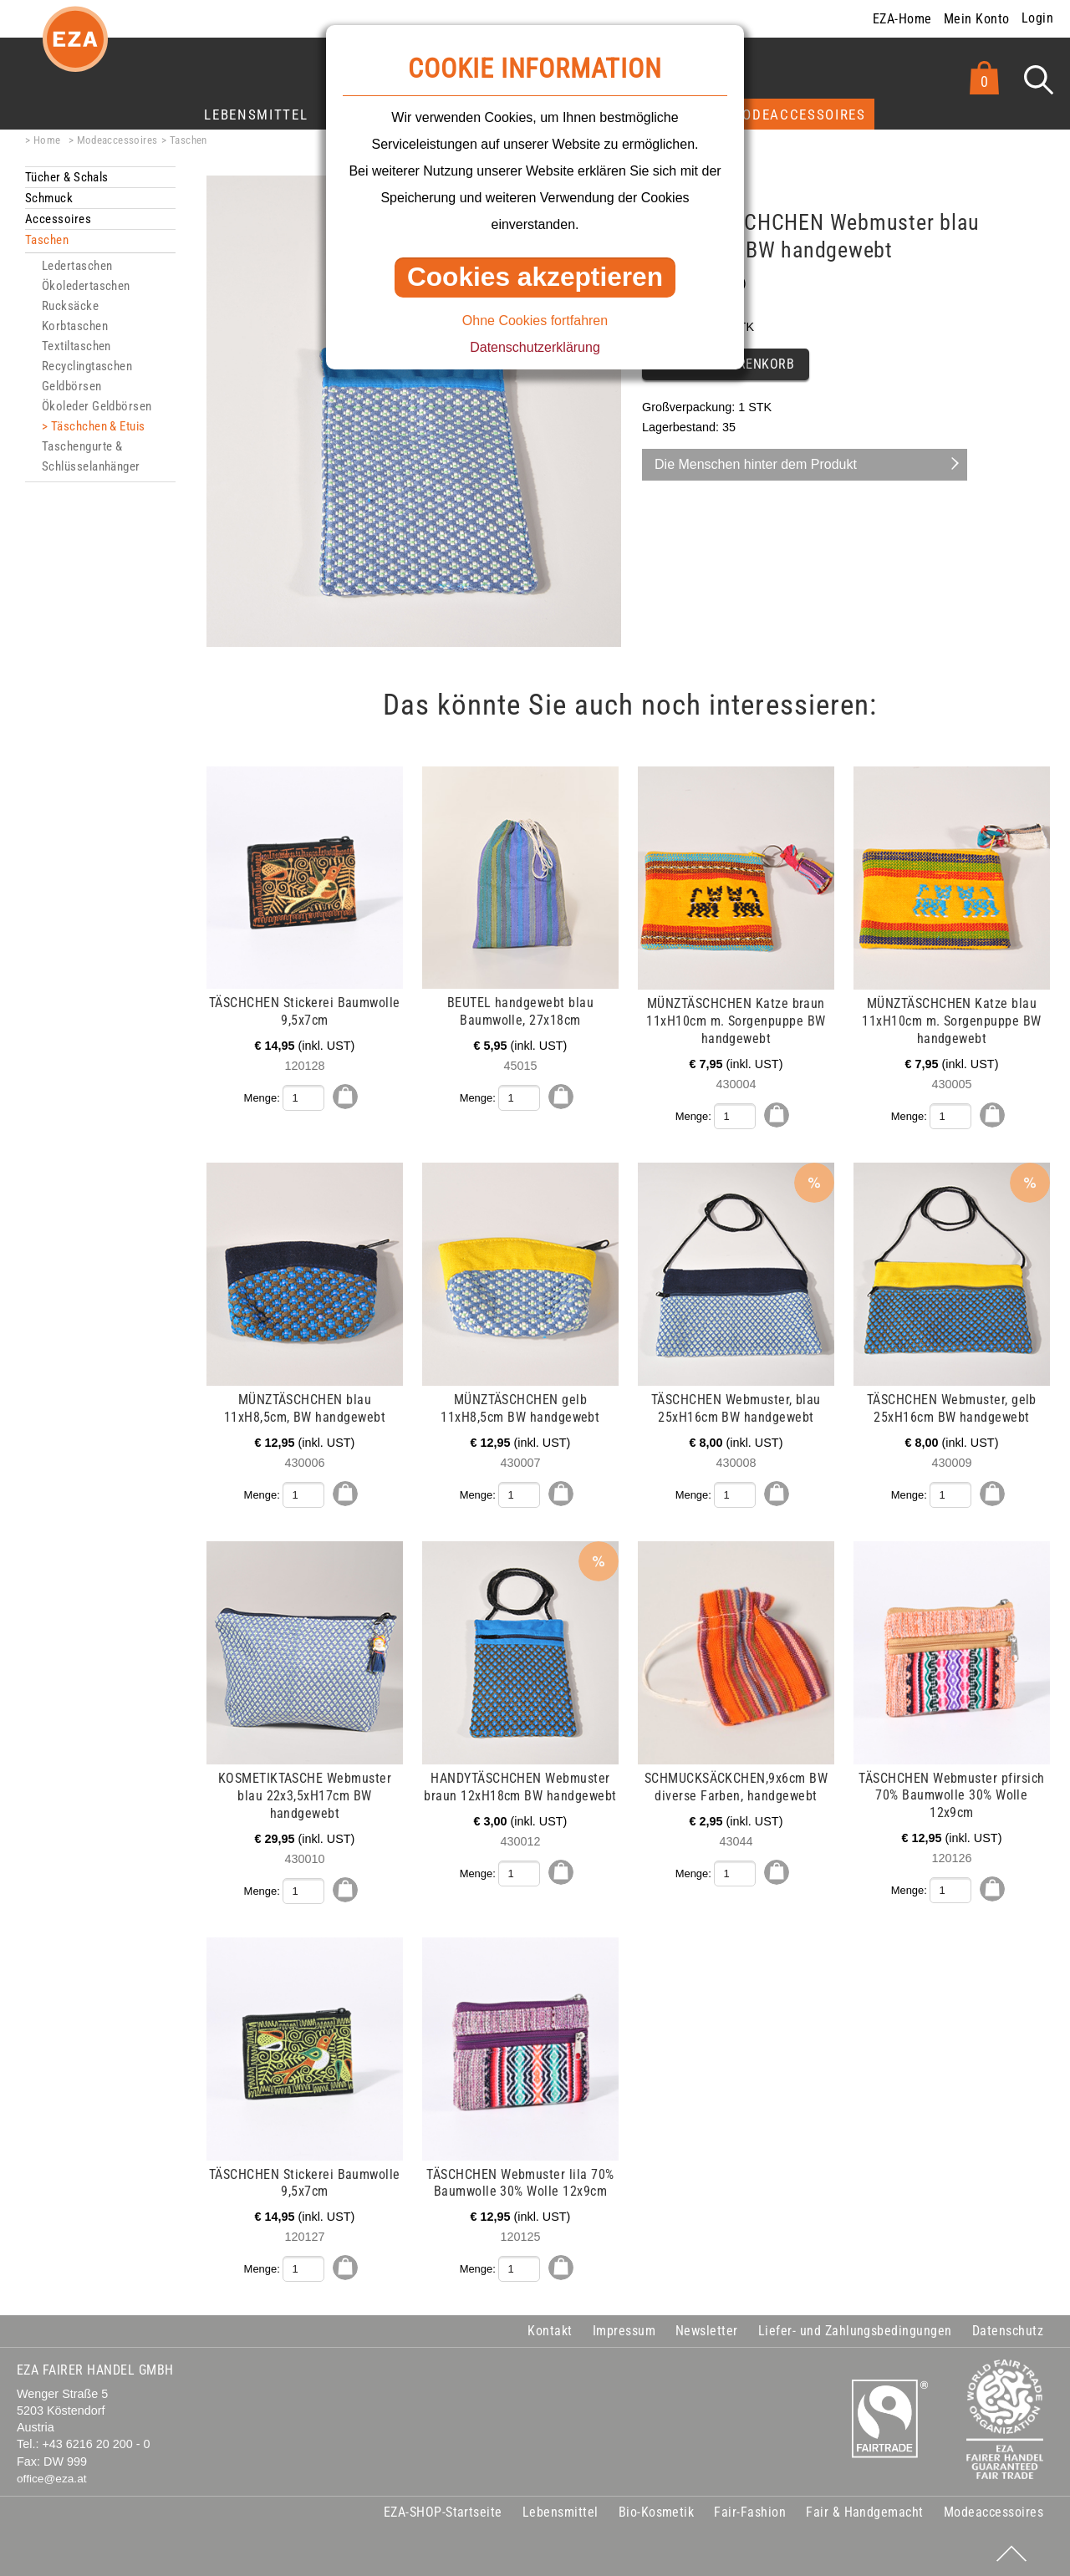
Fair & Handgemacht (865, 2509)
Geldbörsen (72, 386)
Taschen (188, 140)
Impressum (624, 2329)
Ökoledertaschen (86, 285)
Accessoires (58, 219)
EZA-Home (902, 19)
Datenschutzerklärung (535, 347)
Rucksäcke (70, 305)
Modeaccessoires (798, 114)
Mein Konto (977, 19)
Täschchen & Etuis (98, 426)
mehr (27, 775)
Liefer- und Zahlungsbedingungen (855, 2329)
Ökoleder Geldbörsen (97, 406)
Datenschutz (1007, 2329)
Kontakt (549, 2329)
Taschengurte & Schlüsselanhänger (91, 456)
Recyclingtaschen (87, 366)
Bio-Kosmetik (657, 2509)
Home (47, 140)
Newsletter (706, 2329)
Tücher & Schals (67, 177)
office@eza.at (52, 2476)
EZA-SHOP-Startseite (443, 2509)
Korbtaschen (75, 325)
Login (1037, 18)
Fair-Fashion (750, 2509)
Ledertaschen (77, 265)
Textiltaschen (76, 346)
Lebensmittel (256, 114)
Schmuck (49, 198)
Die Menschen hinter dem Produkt (756, 464)
